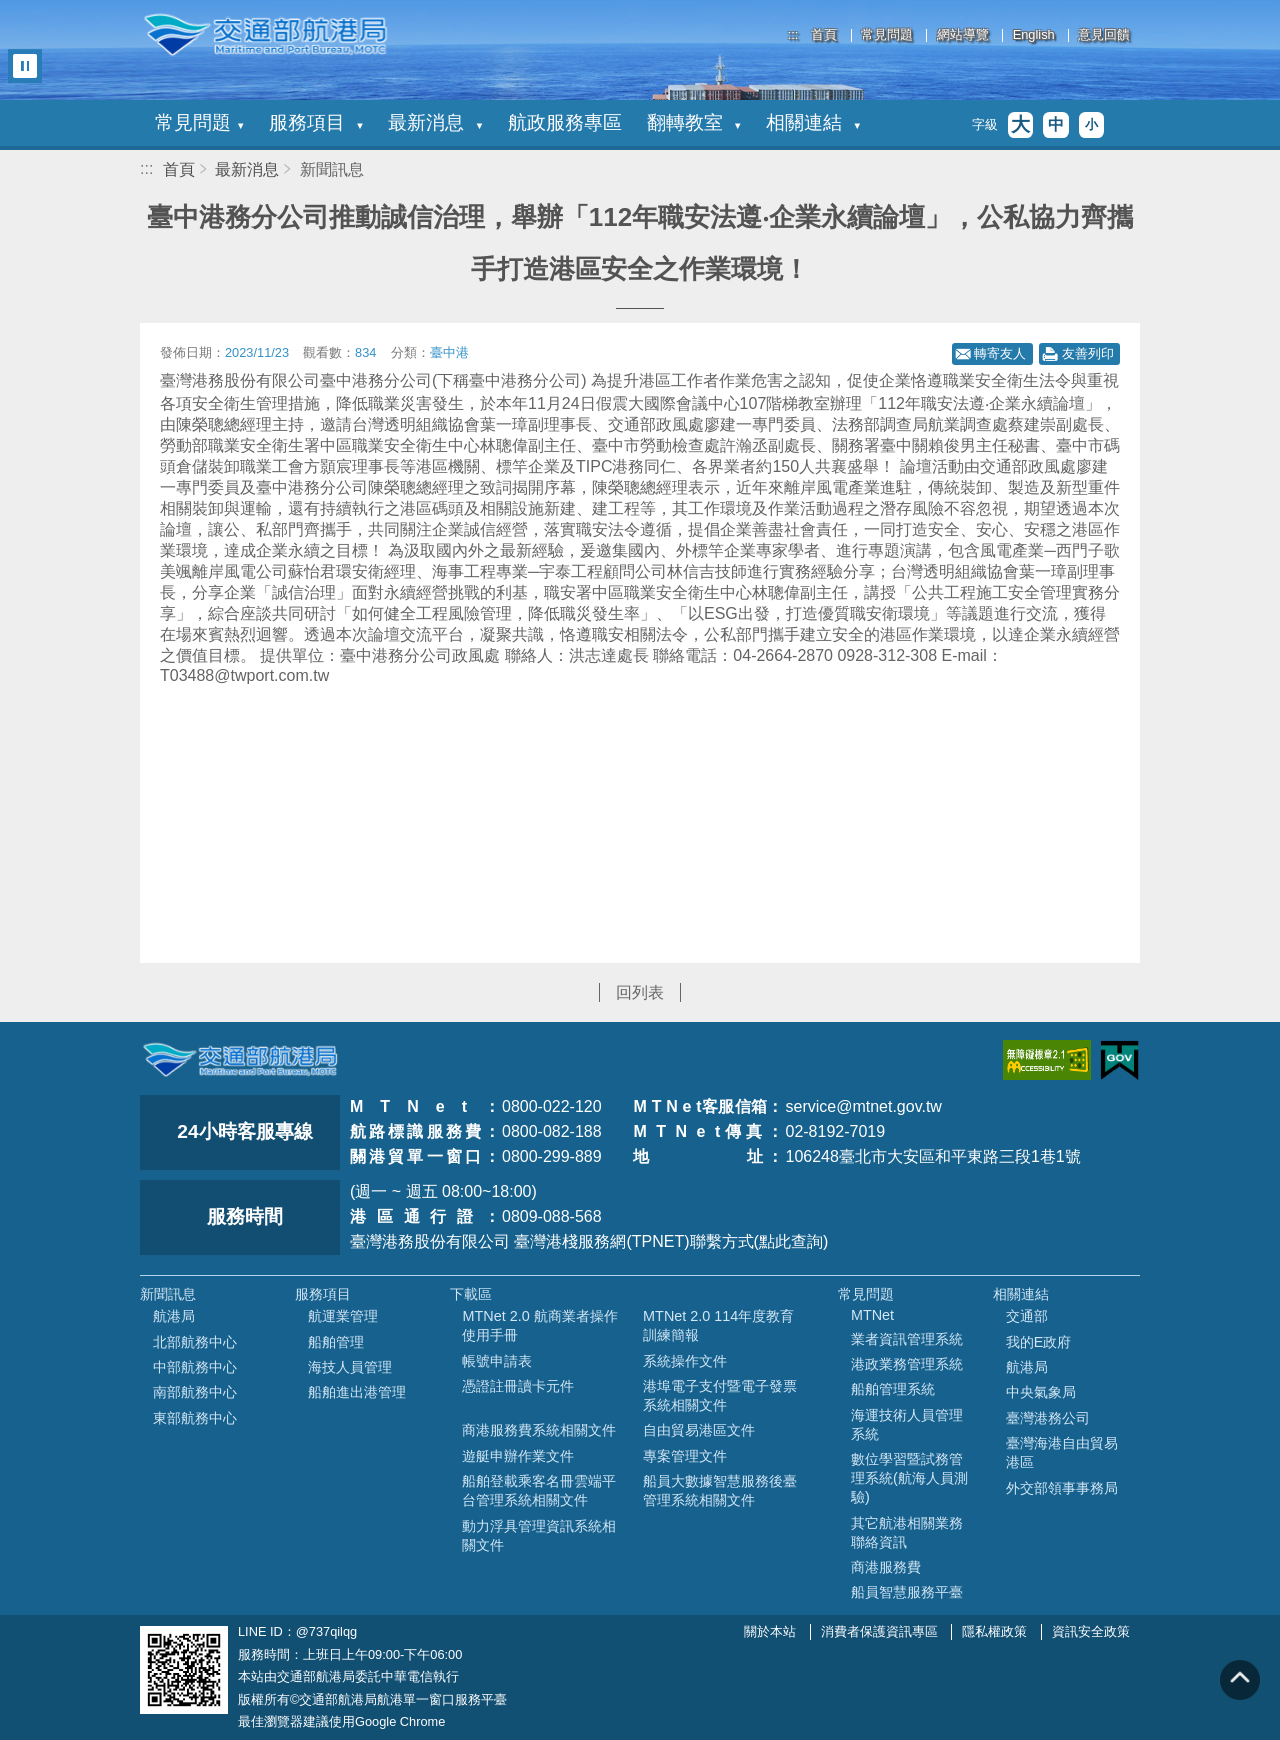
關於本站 (770, 1631)
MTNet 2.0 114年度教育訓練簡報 (718, 1325)
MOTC (240, 1060)
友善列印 (1088, 353)
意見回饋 (1104, 35)
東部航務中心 (195, 1418)
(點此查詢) (791, 1241)
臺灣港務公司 (1048, 1418)
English (1034, 35)
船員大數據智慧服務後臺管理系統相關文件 (720, 1490)
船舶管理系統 (893, 1389)
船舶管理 (336, 1342)
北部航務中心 (195, 1342)
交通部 (1027, 1316)
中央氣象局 (1041, 1392)
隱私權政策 (994, 1631)
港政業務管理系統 (907, 1364)
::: (793, 34)
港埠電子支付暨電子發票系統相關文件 (720, 1395)
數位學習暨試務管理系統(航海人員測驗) (909, 1478)
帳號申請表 (497, 1361)
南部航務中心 (195, 1392)
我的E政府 (1039, 1342)
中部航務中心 (195, 1367)
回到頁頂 (1240, 1680)
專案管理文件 (685, 1456)
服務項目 (316, 122)
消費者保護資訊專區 (879, 1631)
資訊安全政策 (1091, 1631)
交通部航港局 (265, 35)
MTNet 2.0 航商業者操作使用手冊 (539, 1325)
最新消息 (435, 122)
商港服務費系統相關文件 (539, 1430)
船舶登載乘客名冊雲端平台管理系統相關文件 (539, 1490)
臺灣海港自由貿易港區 (1062, 1452)
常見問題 (887, 35)
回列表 (640, 992)
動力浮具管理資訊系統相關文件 (539, 1535)
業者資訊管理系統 (907, 1339)
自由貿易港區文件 (699, 1430)
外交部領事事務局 (1062, 1488)
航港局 (174, 1316)
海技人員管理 (350, 1367)
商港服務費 (886, 1567)
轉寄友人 (1000, 353)
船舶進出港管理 (357, 1392)
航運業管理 (343, 1316)
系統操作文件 (685, 1361)
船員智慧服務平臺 (907, 1592)
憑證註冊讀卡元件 (518, 1386)
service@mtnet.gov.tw (863, 1106)
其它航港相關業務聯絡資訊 (907, 1532)
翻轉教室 (694, 122)
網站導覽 (963, 35)
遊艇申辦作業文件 (518, 1456)
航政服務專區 (565, 122)
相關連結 (813, 122)
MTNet (872, 1315)
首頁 (824, 35)
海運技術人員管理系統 (907, 1424)
